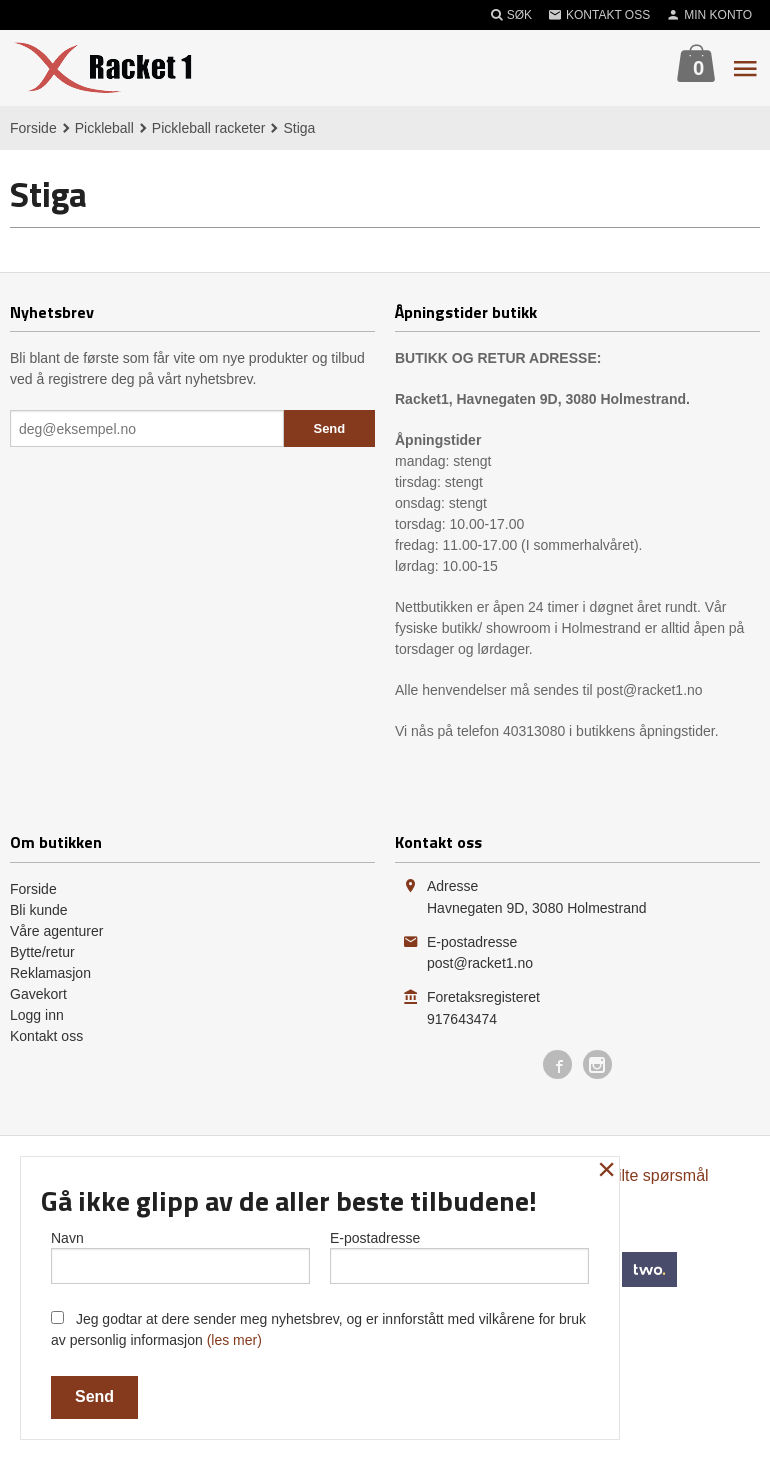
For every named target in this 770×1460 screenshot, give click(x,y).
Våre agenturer (56, 931)
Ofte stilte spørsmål (640, 1175)
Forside (33, 128)
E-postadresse (459, 1256)
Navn (180, 1256)
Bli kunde (39, 910)
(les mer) (234, 1340)
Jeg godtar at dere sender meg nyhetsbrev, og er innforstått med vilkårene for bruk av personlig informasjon (318, 1329)
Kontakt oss (46, 1036)
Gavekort (38, 994)
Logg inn (37, 1015)
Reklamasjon (50, 973)
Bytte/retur (42, 952)
